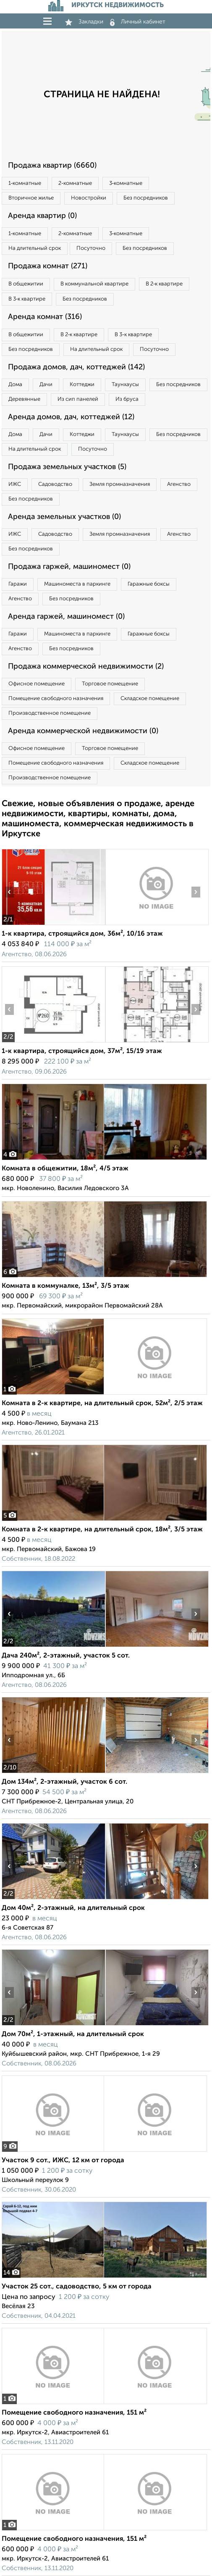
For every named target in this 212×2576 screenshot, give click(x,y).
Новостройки (88, 198)
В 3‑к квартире (26, 299)
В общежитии (25, 284)
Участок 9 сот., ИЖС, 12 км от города (63, 2160)
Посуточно (90, 248)
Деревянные (24, 399)
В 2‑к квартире (164, 284)
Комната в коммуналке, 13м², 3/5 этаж (65, 1286)
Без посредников (145, 198)
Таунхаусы (125, 384)
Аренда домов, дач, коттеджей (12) (71, 417)
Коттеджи (82, 384)
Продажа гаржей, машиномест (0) (69, 567)
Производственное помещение (49, 713)
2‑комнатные (75, 183)
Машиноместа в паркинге (77, 584)
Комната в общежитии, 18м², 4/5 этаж (65, 1168)
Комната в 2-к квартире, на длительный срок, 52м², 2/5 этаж (102, 1403)
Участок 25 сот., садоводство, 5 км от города (77, 2286)
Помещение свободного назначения (55, 698)
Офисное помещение (36, 684)
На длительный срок (34, 248)
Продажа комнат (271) (47, 266)
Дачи (45, 384)
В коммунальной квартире (94, 284)
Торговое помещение (110, 684)
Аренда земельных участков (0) (64, 517)
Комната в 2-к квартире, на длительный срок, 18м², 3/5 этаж (102, 1529)
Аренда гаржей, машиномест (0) (66, 616)
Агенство (179, 484)
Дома (15, 384)
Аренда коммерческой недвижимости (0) (83, 731)
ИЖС (14, 484)
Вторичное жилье (31, 198)
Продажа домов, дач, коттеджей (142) (76, 367)
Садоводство (55, 484)
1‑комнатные (24, 183)
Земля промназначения (119, 484)
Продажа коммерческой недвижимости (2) (86, 666)
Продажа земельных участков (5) (67, 467)
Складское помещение (149, 698)
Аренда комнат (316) (45, 317)
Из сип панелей (78, 399)
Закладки (84, 22)
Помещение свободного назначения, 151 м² (74, 2413)
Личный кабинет (137, 22)
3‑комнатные (125, 183)
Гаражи (17, 584)
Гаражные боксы (149, 584)
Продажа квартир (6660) (52, 165)
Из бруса (127, 399)
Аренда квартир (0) (42, 216)
